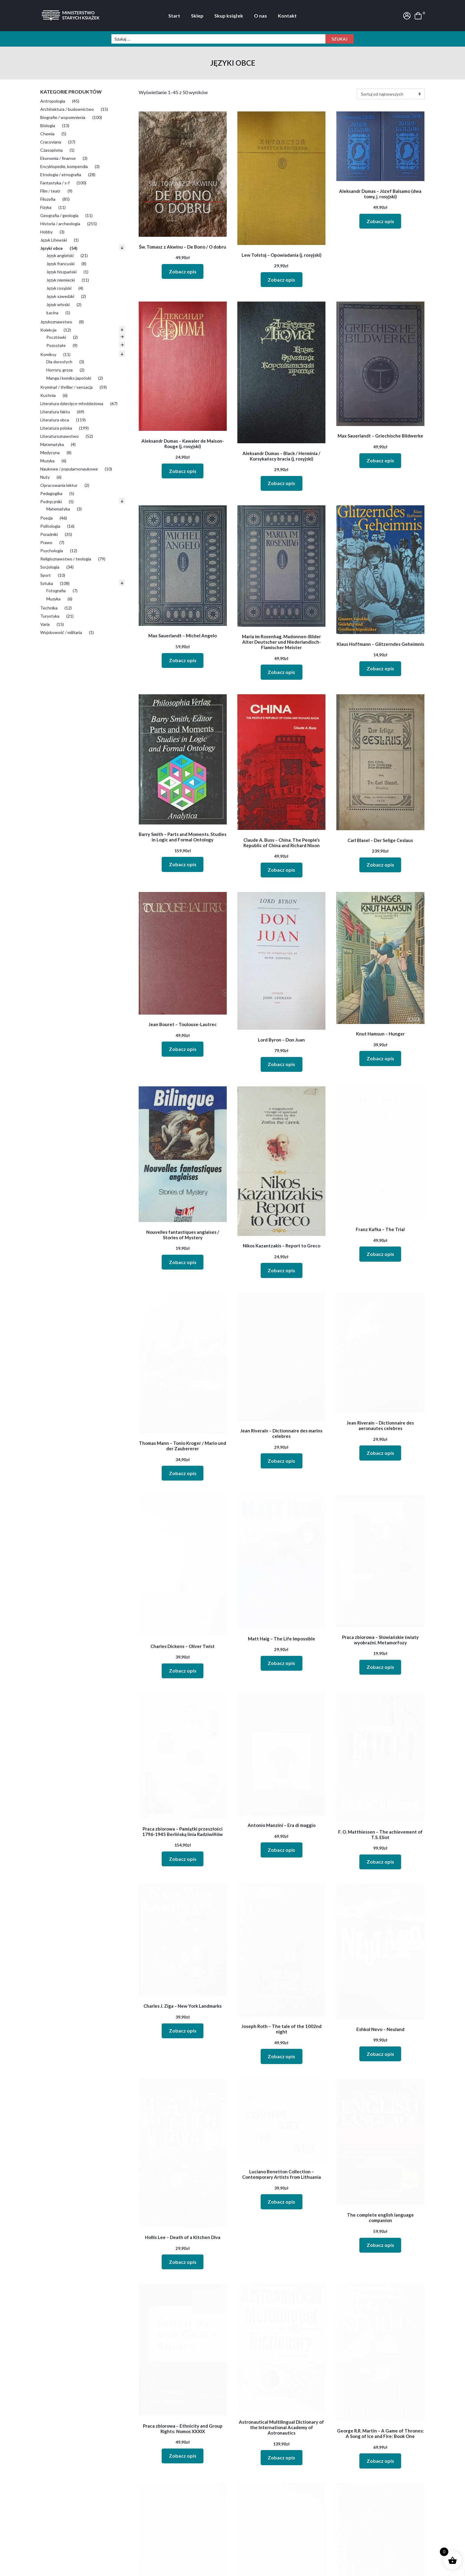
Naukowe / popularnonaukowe (69, 468)
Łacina (52, 312)
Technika (49, 607)
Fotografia (56, 590)
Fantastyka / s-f (55, 182)
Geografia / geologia (59, 215)
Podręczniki (51, 501)
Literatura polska (56, 428)
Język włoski (58, 304)
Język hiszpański (61, 271)
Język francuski (60, 263)
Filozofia (47, 199)
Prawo (46, 542)
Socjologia (49, 567)
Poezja (46, 517)
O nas (260, 15)
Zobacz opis (182, 271)
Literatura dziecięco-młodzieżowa (71, 403)
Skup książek (228, 15)
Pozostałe (56, 345)
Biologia (47, 125)
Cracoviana (50, 141)
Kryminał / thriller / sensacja (66, 387)
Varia (45, 624)
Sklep (197, 15)
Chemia (47, 133)
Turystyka (49, 616)
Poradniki (49, 534)
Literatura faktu (55, 411)
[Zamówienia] (391, 94)
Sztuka (46, 583)
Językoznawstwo (56, 321)
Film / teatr (50, 190)
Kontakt (287, 15)
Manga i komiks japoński (68, 378)
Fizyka (45, 207)
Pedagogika (51, 493)
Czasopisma (51, 150)
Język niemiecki (60, 279)
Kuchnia (48, 395)
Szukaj (339, 38)
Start (174, 15)
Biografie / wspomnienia (62, 117)
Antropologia (52, 101)
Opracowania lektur (59, 485)
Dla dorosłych (59, 361)
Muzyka (47, 460)
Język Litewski (53, 240)
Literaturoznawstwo (59, 436)
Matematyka (52, 444)
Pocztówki (56, 337)
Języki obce (51, 248)
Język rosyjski (58, 288)
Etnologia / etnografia (60, 174)
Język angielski (60, 255)
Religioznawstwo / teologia (65, 558)
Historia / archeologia (60, 223)
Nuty (45, 477)
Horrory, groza (59, 369)
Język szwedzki (60, 296)
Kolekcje (48, 329)
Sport (45, 575)
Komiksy (48, 354)
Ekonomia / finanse (58, 158)
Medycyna (50, 452)
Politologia (50, 526)
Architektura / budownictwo (67, 109)
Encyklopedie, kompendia (64, 166)
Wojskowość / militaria (61, 632)
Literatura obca (54, 419)
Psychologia (51, 550)
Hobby (46, 231)
